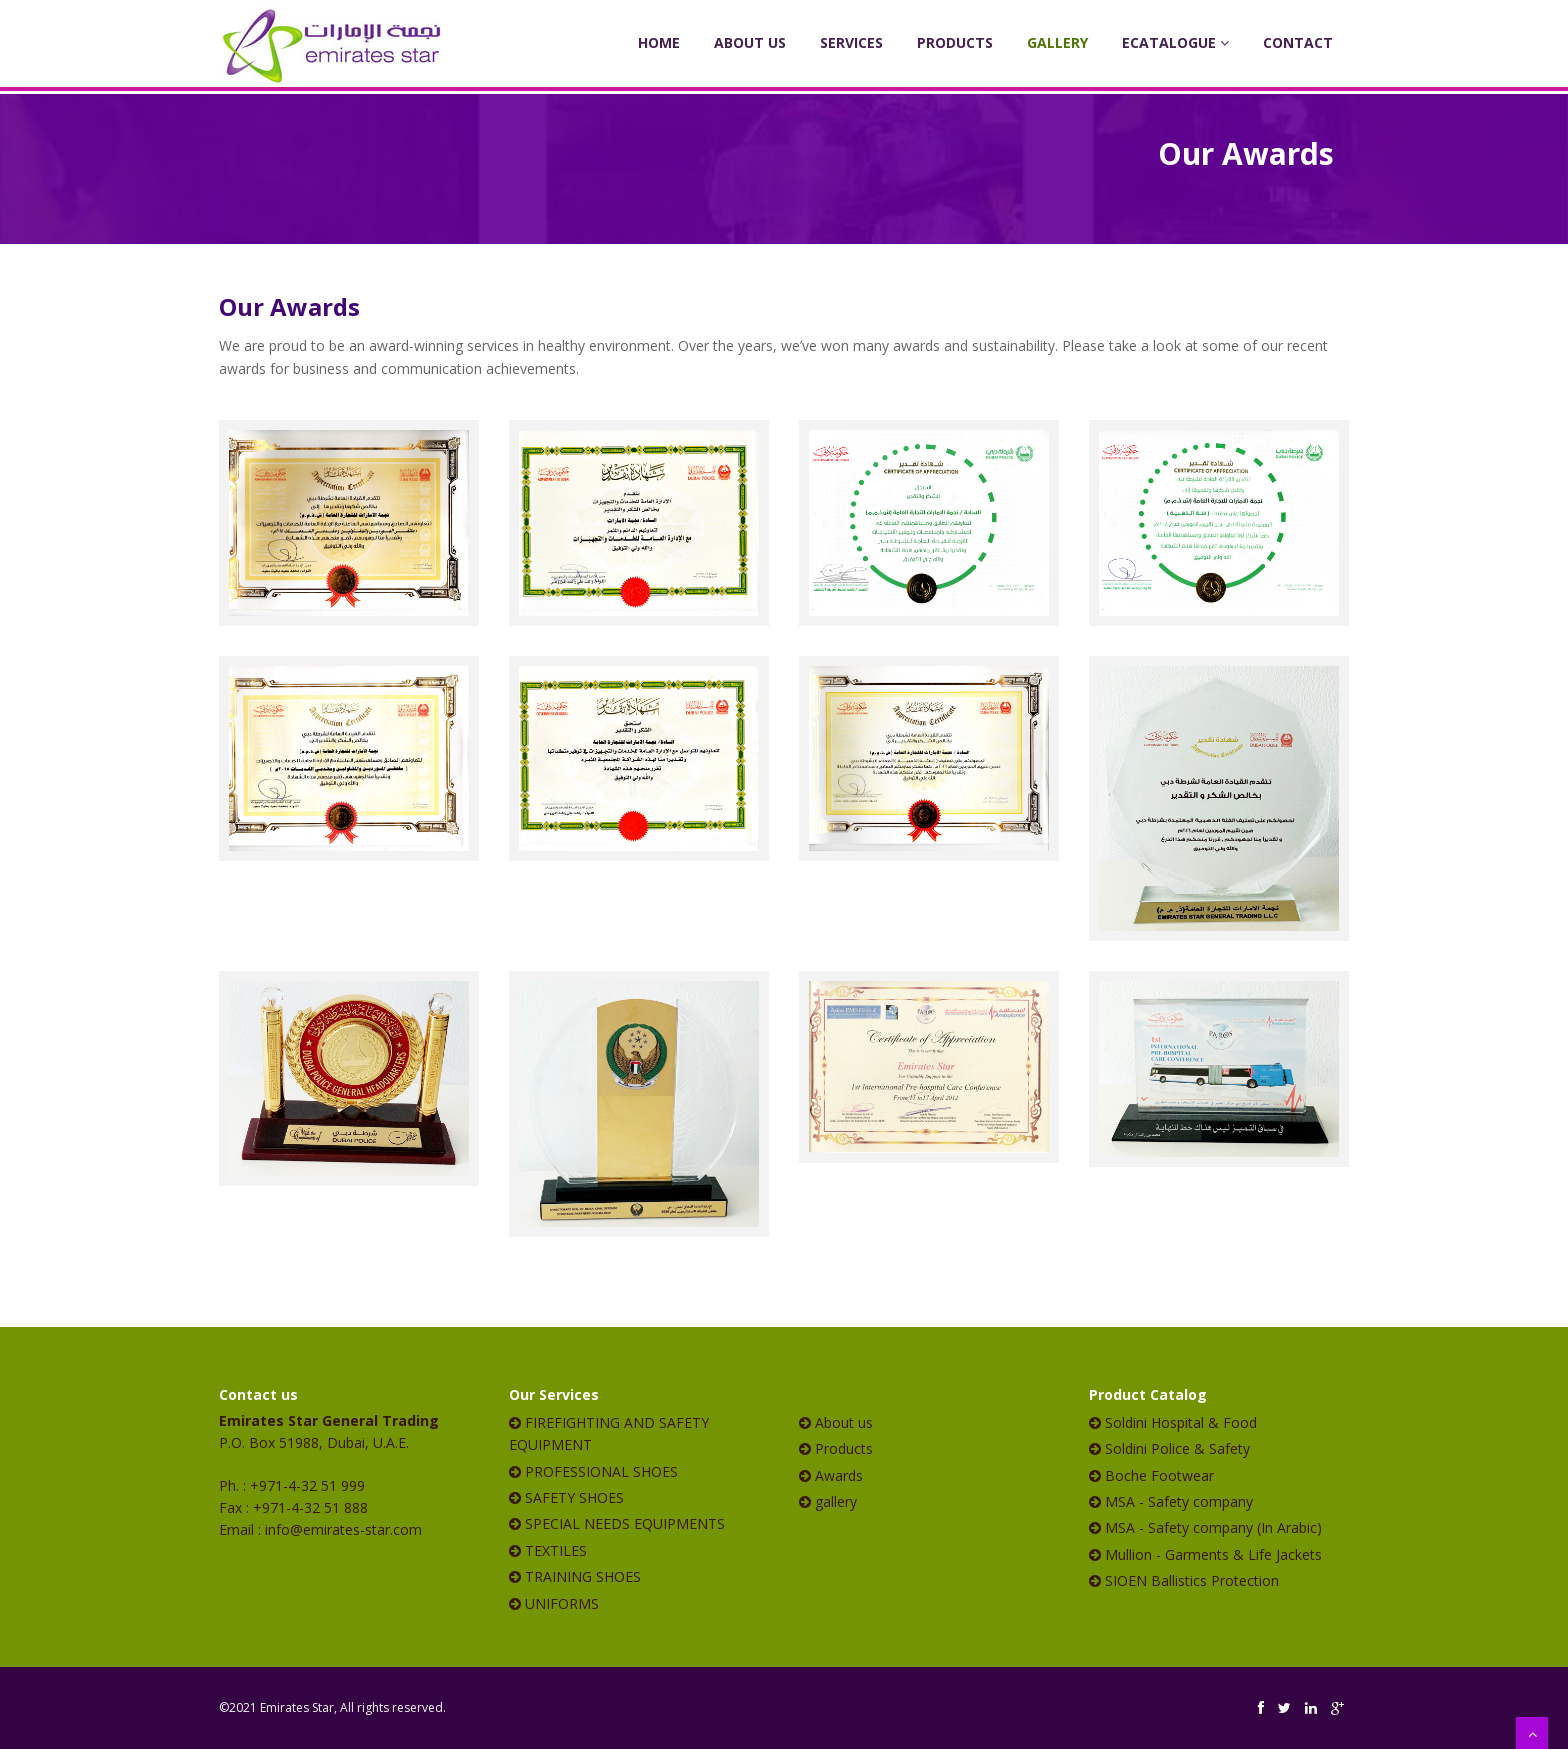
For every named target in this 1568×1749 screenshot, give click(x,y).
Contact (1298, 42)
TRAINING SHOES (583, 1576)
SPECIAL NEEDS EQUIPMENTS (625, 1523)
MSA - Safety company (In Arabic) (1213, 1527)
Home (659, 42)
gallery (836, 1501)
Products (955, 42)
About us (844, 1422)
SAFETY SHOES (574, 1497)
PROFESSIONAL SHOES (601, 1471)
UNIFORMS (562, 1603)
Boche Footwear (1159, 1475)
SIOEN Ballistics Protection (1192, 1580)
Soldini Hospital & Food (1181, 1422)
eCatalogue (1175, 42)
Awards (839, 1475)
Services (851, 42)
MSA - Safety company (1179, 1501)
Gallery (1057, 42)
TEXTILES (556, 1550)
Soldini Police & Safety (1177, 1448)
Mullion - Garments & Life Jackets (1213, 1554)
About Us (750, 42)
